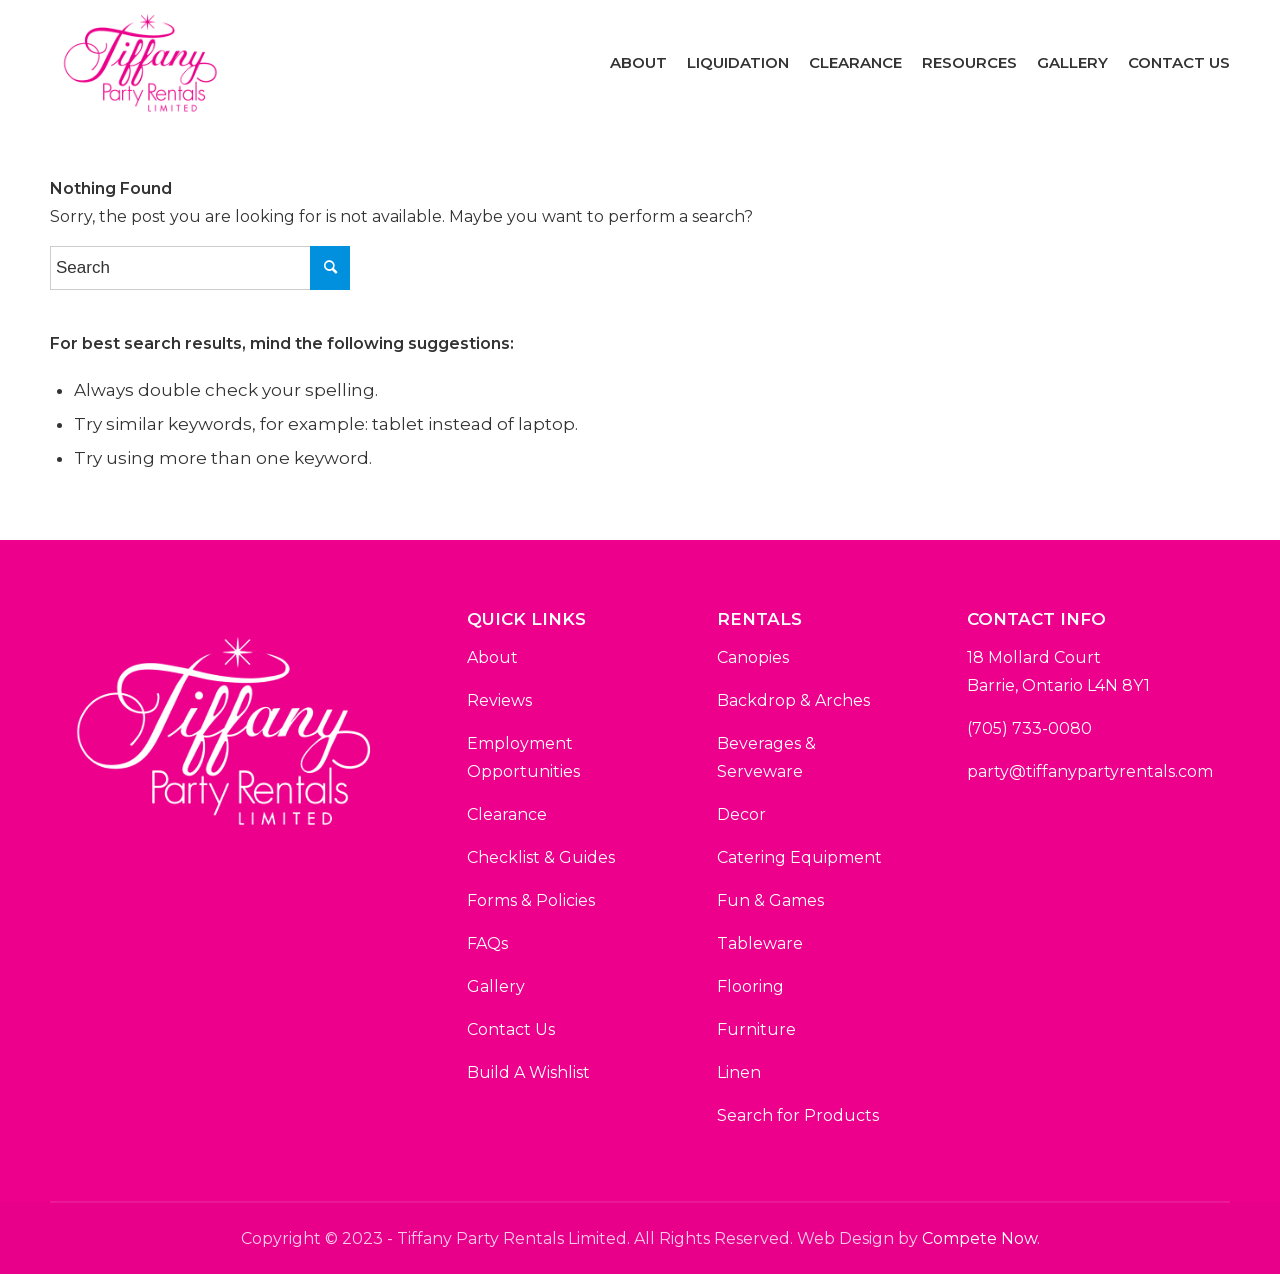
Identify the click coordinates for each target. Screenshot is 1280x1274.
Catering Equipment (799, 857)
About (492, 657)
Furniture (756, 1029)
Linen (739, 1072)
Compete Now (979, 1238)
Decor (741, 814)
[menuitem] (638, 62)
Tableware (760, 943)
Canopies (753, 657)
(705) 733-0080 (1029, 728)
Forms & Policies (531, 900)
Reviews (499, 700)
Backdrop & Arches (793, 700)
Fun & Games (770, 900)
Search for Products (798, 1115)
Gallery (496, 986)
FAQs (487, 943)
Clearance (507, 814)
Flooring (750, 986)
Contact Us (511, 1029)
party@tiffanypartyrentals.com (1090, 771)
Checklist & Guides (541, 857)
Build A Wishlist (528, 1072)
